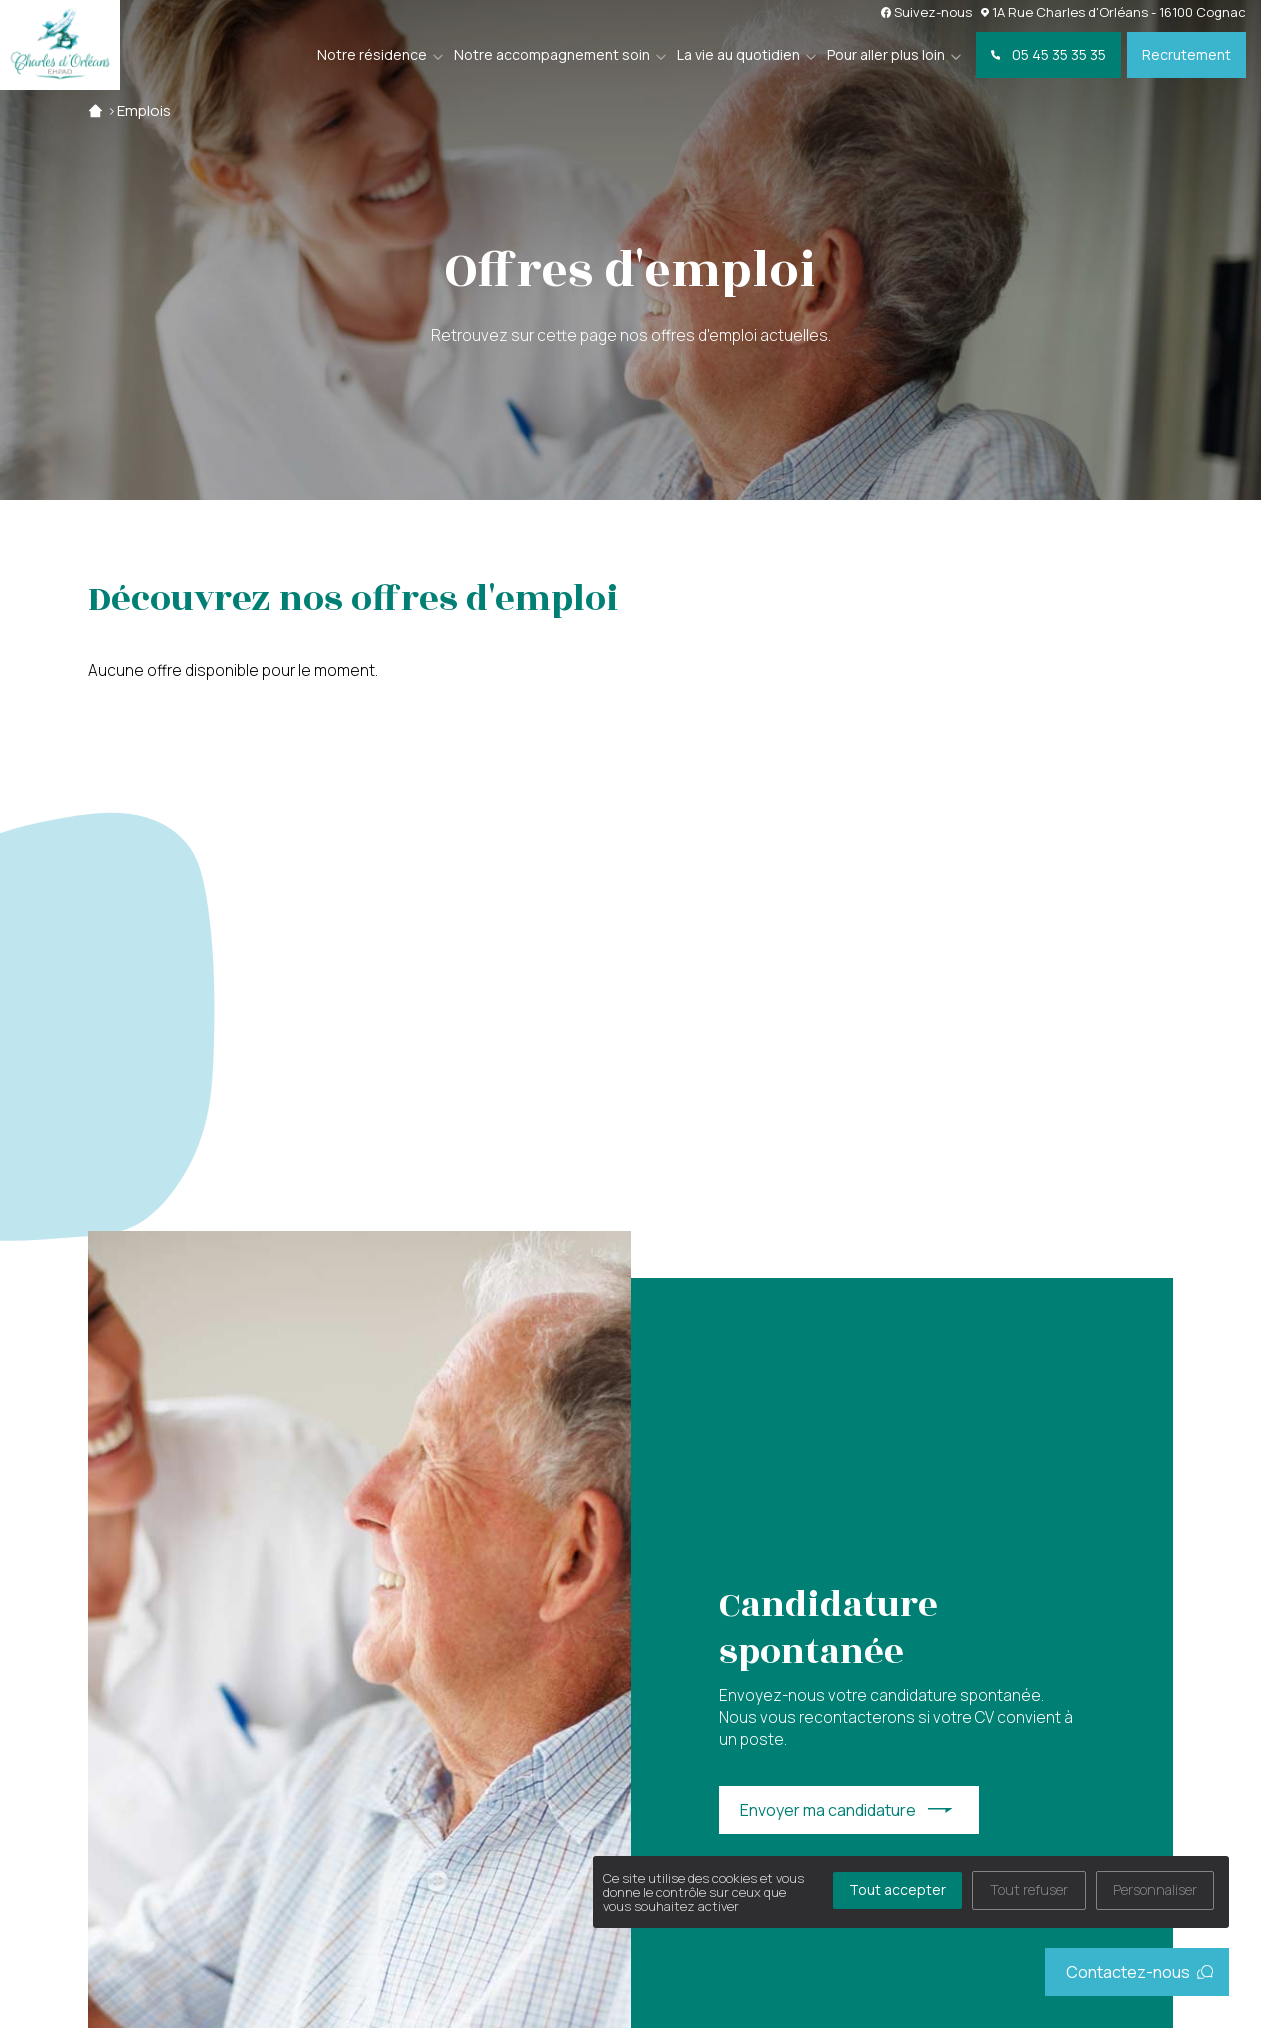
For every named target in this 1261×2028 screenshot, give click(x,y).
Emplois (144, 110)
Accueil (95, 110)
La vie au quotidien (738, 54)
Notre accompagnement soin (552, 54)
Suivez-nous (927, 11)
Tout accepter (897, 1889)
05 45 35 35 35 (1048, 54)
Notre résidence (372, 54)
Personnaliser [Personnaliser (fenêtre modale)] (1155, 1889)
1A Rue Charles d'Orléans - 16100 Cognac (1113, 11)
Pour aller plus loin (886, 54)
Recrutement (1186, 54)
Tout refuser (1029, 1889)
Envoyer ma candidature (828, 1810)
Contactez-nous (1140, 1972)
